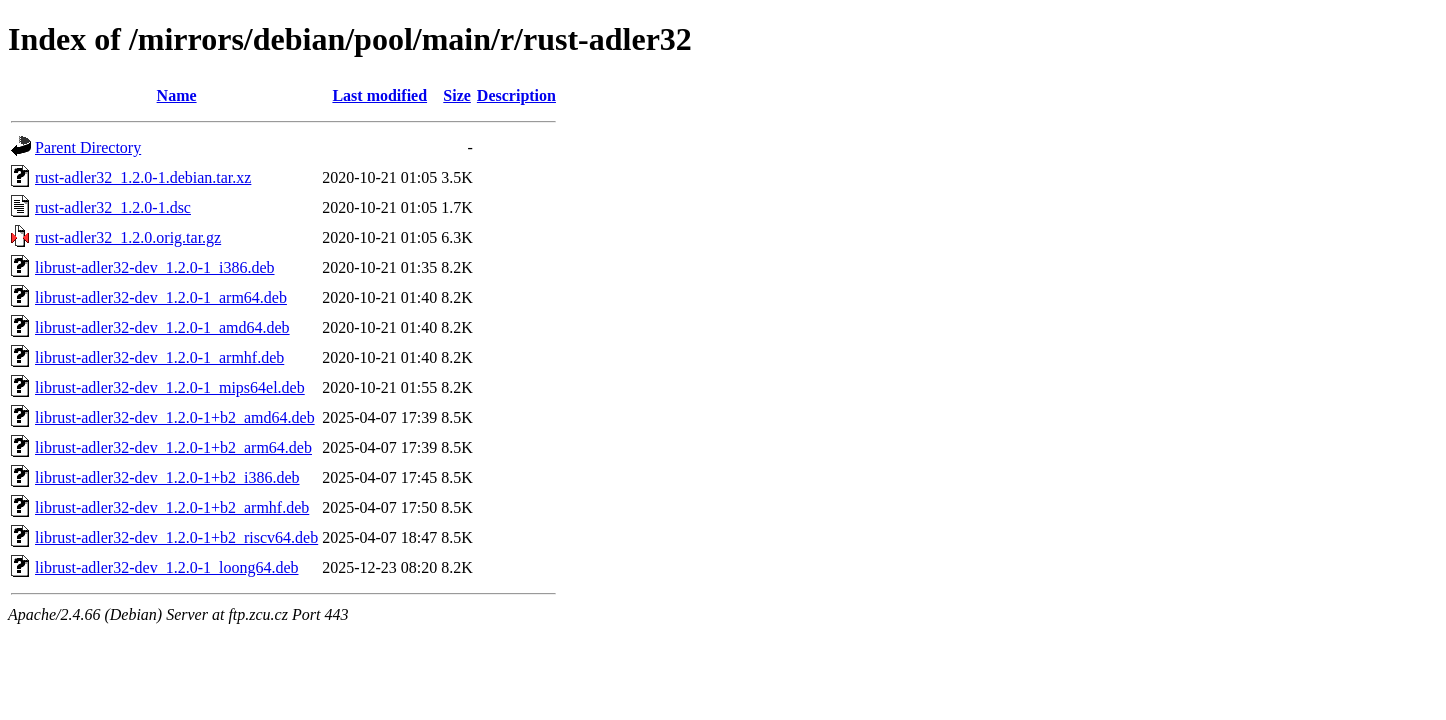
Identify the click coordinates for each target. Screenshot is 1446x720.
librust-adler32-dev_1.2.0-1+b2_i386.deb (167, 477)
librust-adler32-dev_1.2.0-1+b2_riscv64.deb (176, 537)
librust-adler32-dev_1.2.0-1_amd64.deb (162, 327)
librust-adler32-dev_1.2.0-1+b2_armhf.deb (172, 507)
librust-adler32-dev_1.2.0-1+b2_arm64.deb (173, 447)
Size (457, 95)
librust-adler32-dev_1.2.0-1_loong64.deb (167, 567)
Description (516, 95)
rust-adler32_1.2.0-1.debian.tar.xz (143, 177)
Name (177, 95)
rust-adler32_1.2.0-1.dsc (113, 207)
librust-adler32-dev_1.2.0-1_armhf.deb (159, 357)
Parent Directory (88, 147)
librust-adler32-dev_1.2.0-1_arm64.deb (161, 297)
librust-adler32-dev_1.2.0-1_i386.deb (155, 267)
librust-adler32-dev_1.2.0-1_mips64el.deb (170, 387)
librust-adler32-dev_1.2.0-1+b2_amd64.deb (175, 417)
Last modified (379, 95)
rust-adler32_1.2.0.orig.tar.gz (128, 237)
